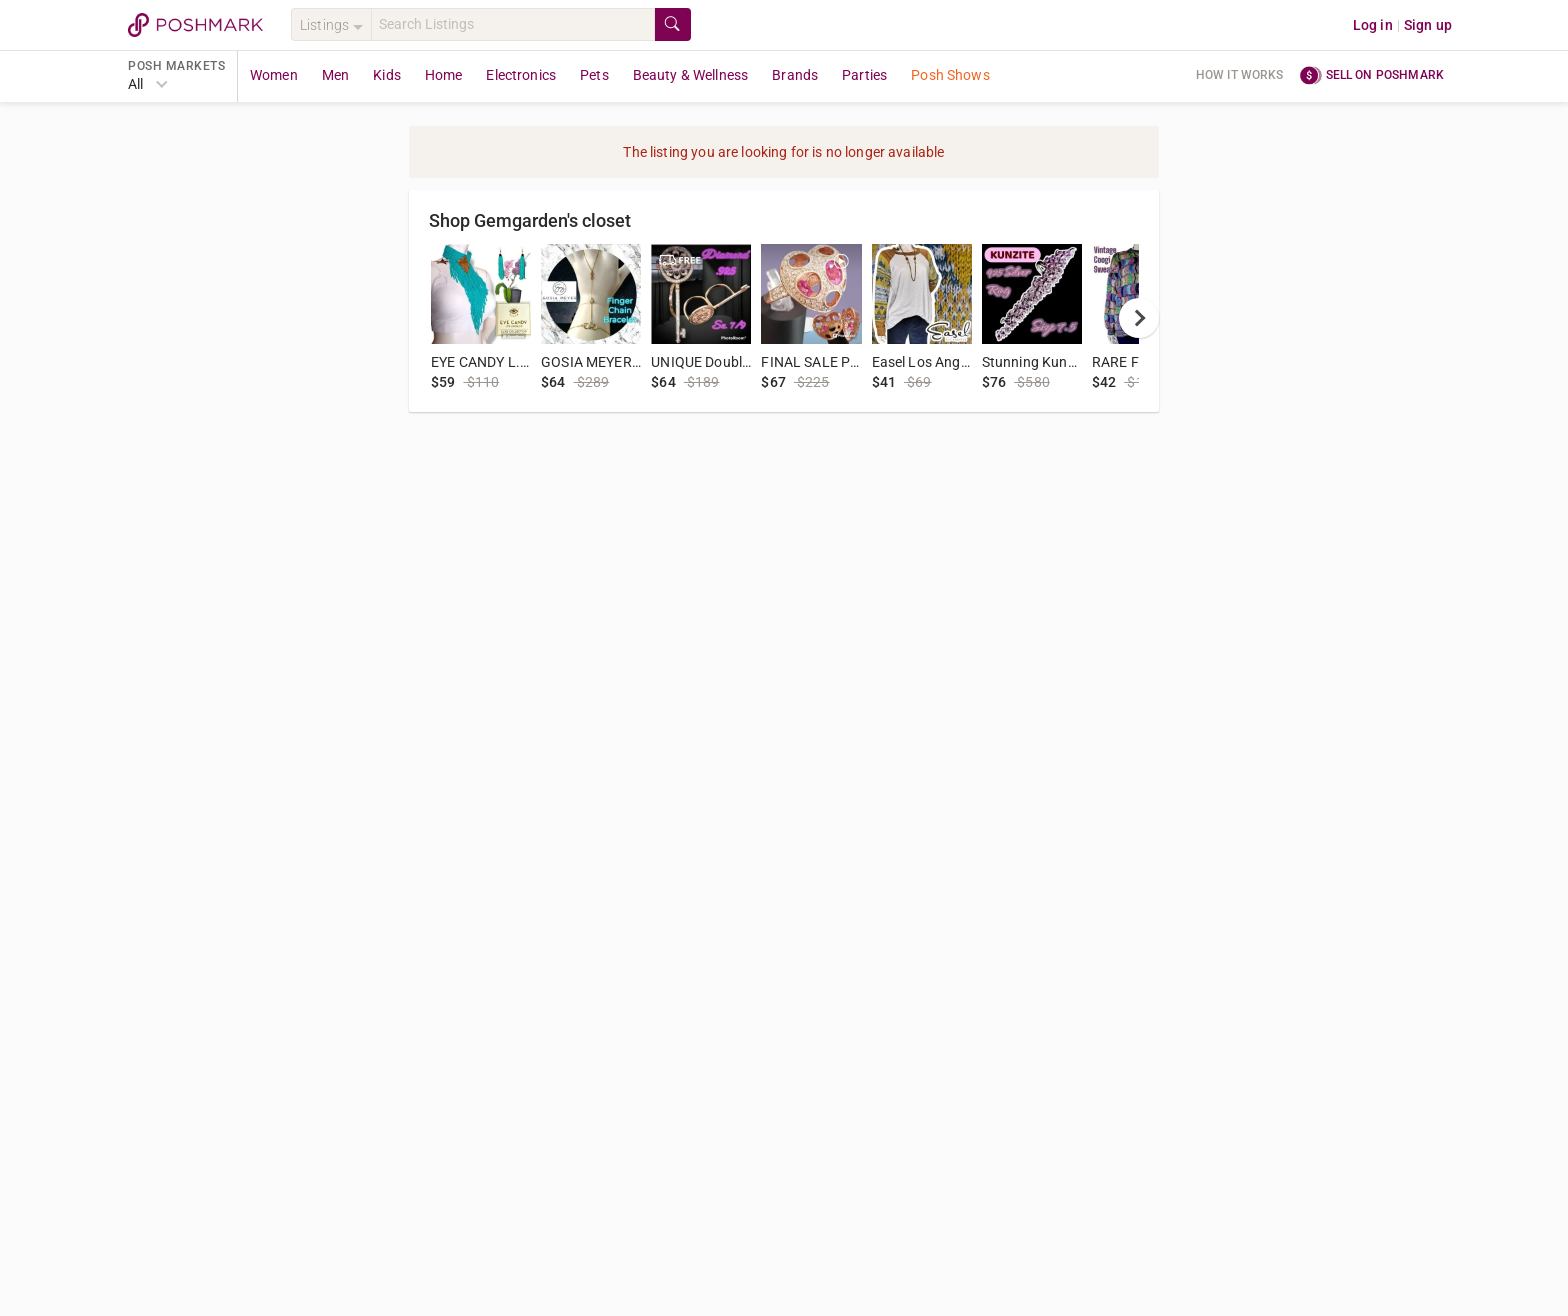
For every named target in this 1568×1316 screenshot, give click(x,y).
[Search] (513, 24)
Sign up (1428, 25)
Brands (795, 75)
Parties (864, 75)
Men (335, 75)
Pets (594, 75)
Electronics (521, 75)
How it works (1240, 75)
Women (274, 75)
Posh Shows (950, 75)
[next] (1139, 318)
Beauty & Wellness (691, 75)
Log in (1373, 25)
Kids (387, 75)
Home (444, 75)
